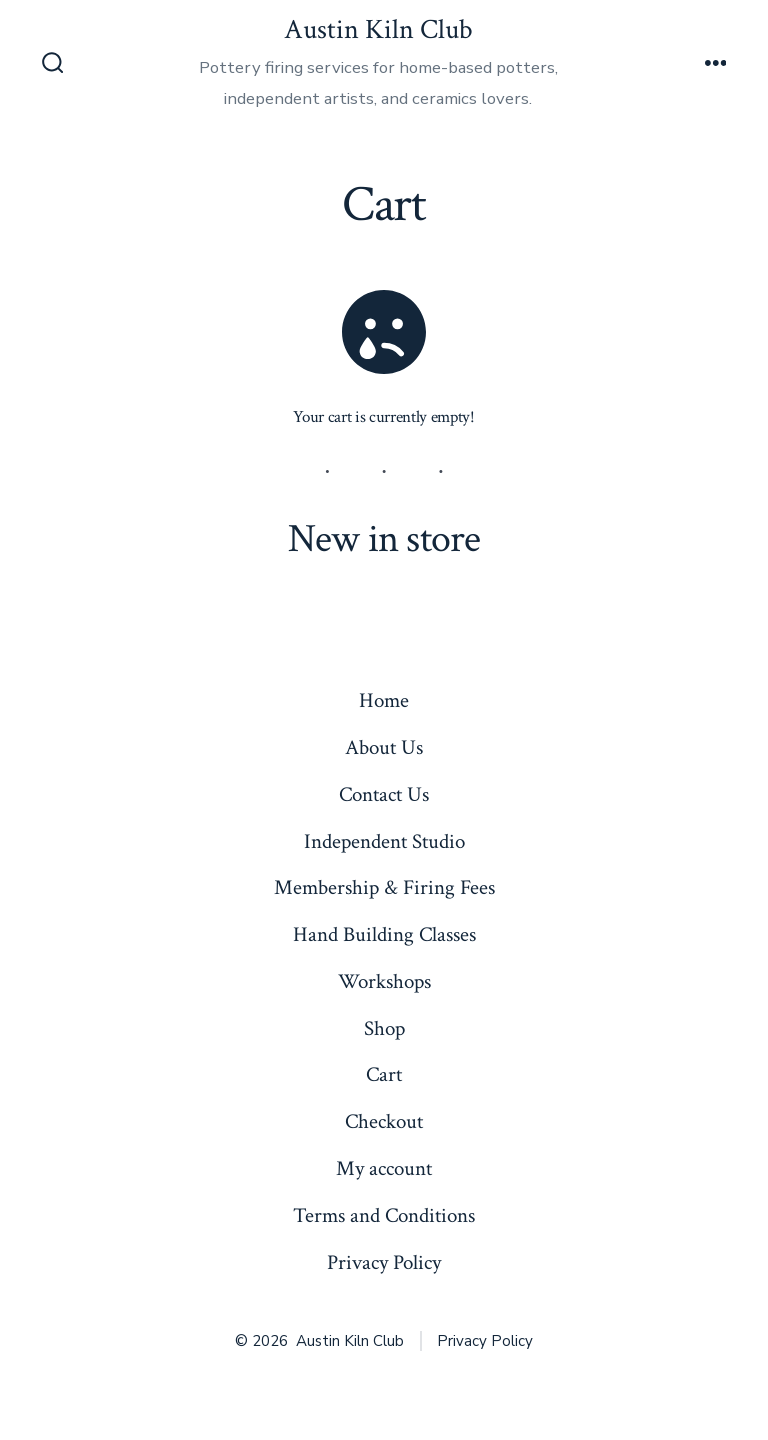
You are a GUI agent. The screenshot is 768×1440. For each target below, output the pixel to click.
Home (384, 700)
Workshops (384, 981)
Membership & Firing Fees (384, 887)
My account (384, 1168)
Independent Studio (384, 841)
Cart (384, 1074)
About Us (384, 747)
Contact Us (384, 794)
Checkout (384, 1121)
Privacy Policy (384, 1262)
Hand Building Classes (384, 934)
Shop (384, 1028)
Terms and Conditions (384, 1215)
